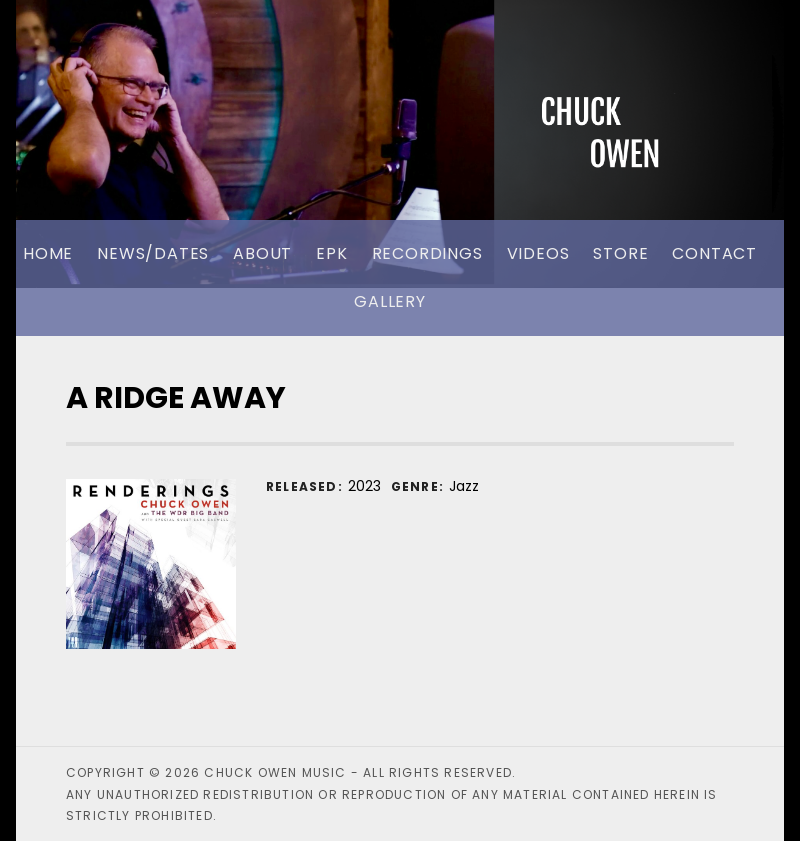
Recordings (427, 253)
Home (48, 253)
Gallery (390, 301)
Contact (714, 253)
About (262, 253)
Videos (538, 253)
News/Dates (153, 253)
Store (620, 253)
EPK (331, 253)
